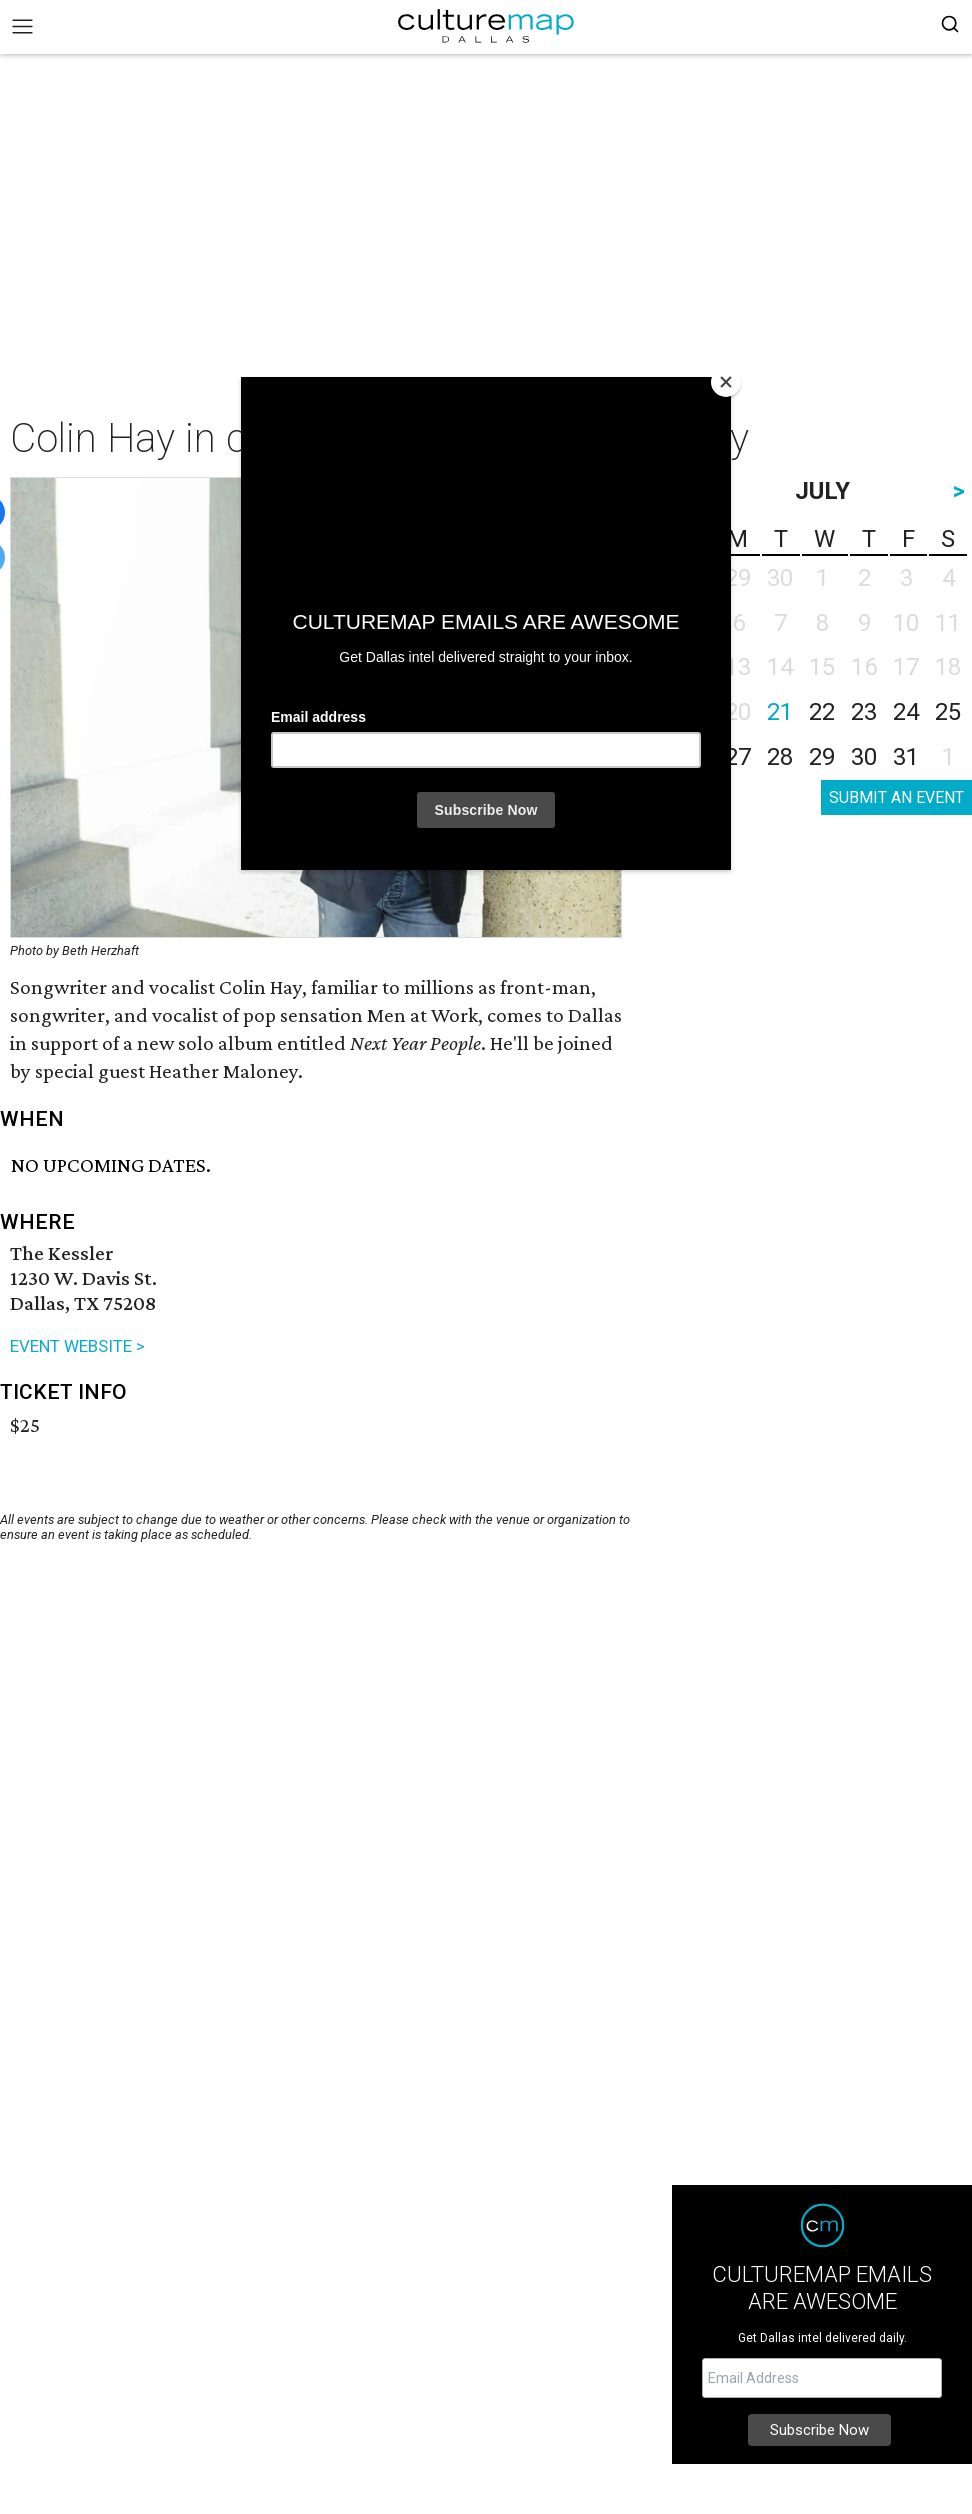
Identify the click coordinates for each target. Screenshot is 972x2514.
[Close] (726, 382)
